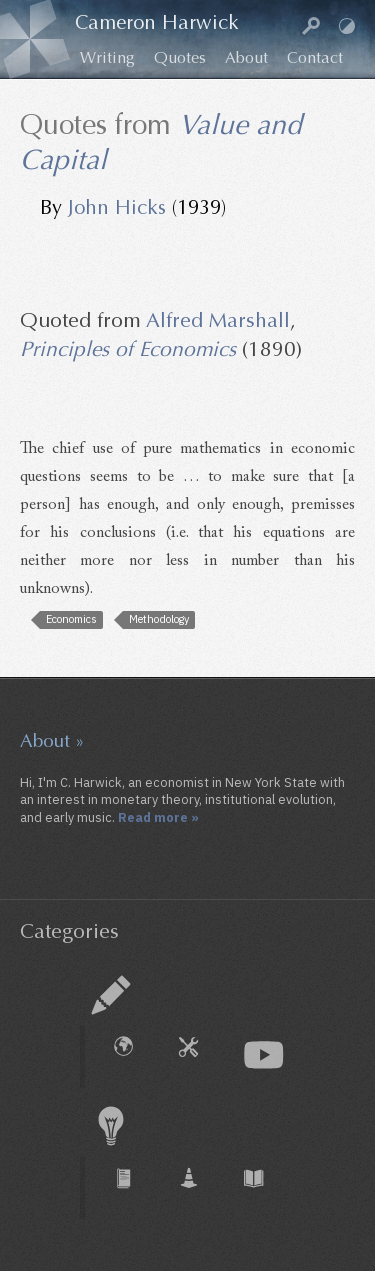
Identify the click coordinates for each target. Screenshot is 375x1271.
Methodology (159, 619)
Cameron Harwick (157, 22)
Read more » (158, 817)
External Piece (134, 1057)
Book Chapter (264, 1188)
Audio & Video (264, 1055)
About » (52, 741)
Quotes (180, 57)
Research (111, 1126)
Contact (315, 57)
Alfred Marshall (218, 320)
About (246, 57)
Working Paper (199, 1188)
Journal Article (134, 1188)
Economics (71, 619)
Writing (107, 57)
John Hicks (117, 207)
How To (199, 1057)
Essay (111, 995)
